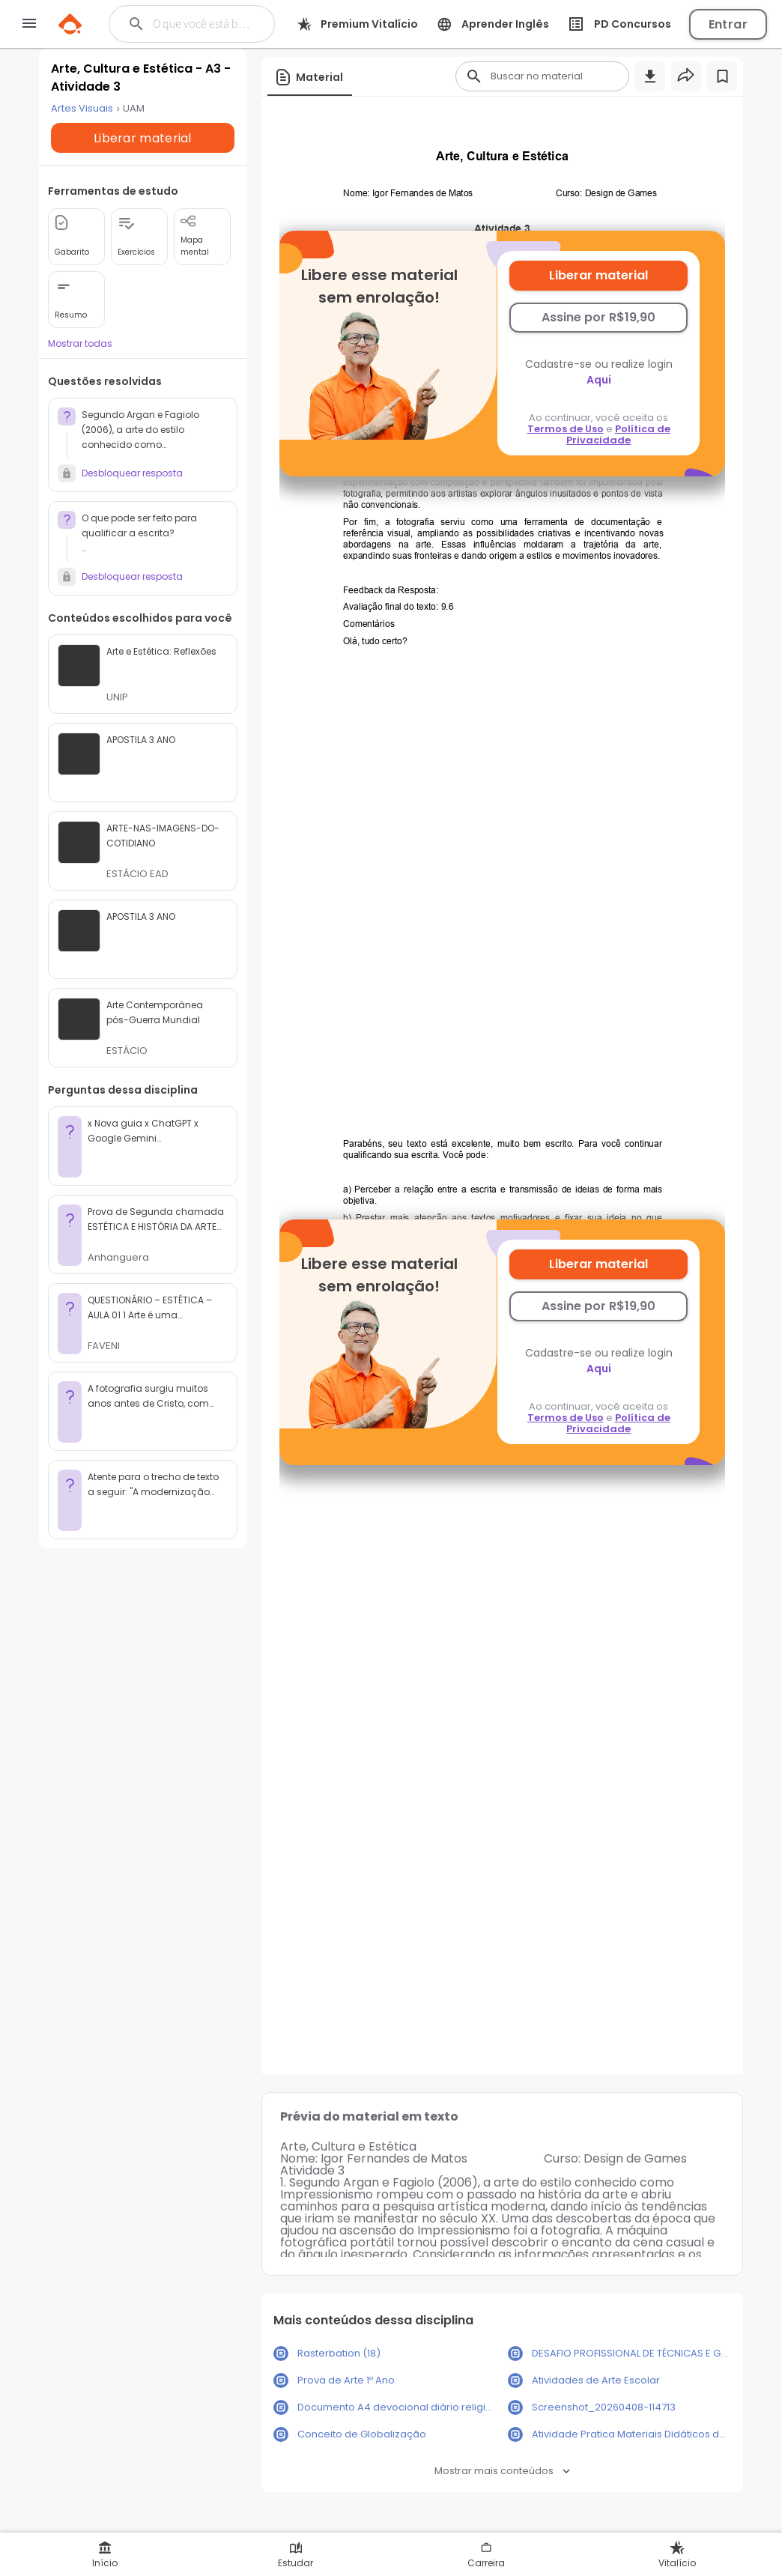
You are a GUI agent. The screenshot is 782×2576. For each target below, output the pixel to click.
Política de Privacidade (619, 434)
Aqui (599, 379)
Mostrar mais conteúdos (503, 2471)
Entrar (728, 24)
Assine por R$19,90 (599, 317)
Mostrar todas (79, 363)
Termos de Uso (566, 429)
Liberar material (599, 275)
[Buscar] (203, 24)
